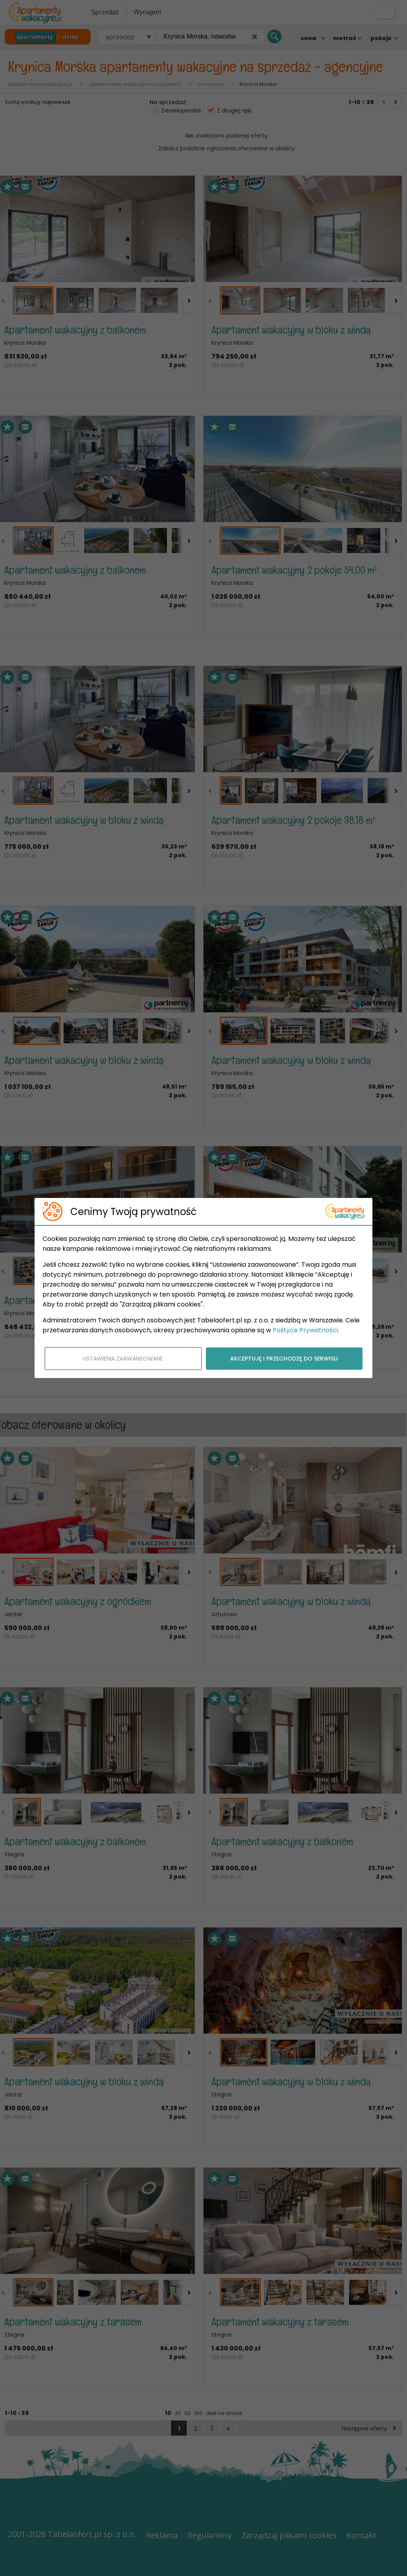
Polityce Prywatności (305, 1330)
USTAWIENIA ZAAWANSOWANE (123, 1359)
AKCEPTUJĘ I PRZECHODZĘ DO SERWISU (284, 1359)
